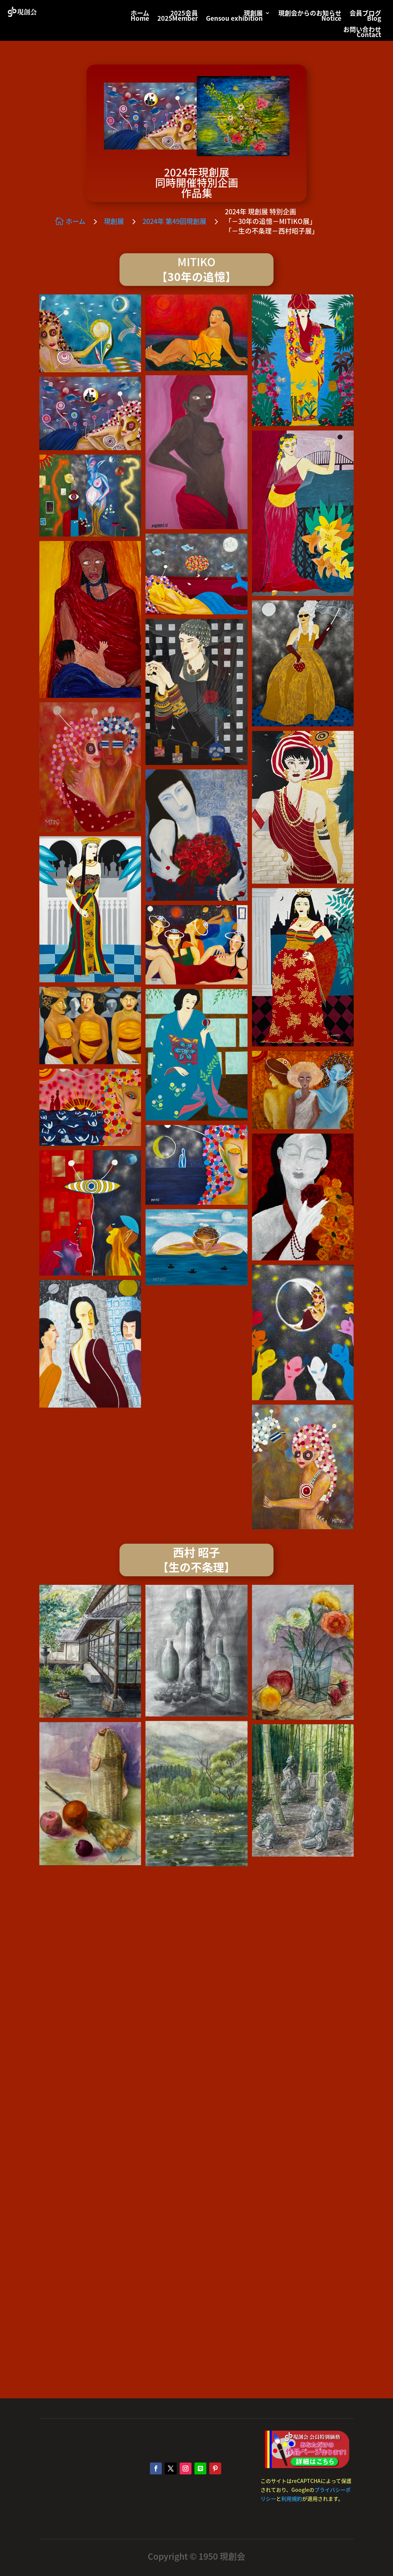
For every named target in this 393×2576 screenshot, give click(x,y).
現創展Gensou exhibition (234, 16)
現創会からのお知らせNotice (309, 16)
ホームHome (140, 16)
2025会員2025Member (177, 16)
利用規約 (291, 2498)
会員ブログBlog (365, 16)
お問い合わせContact (362, 33)
